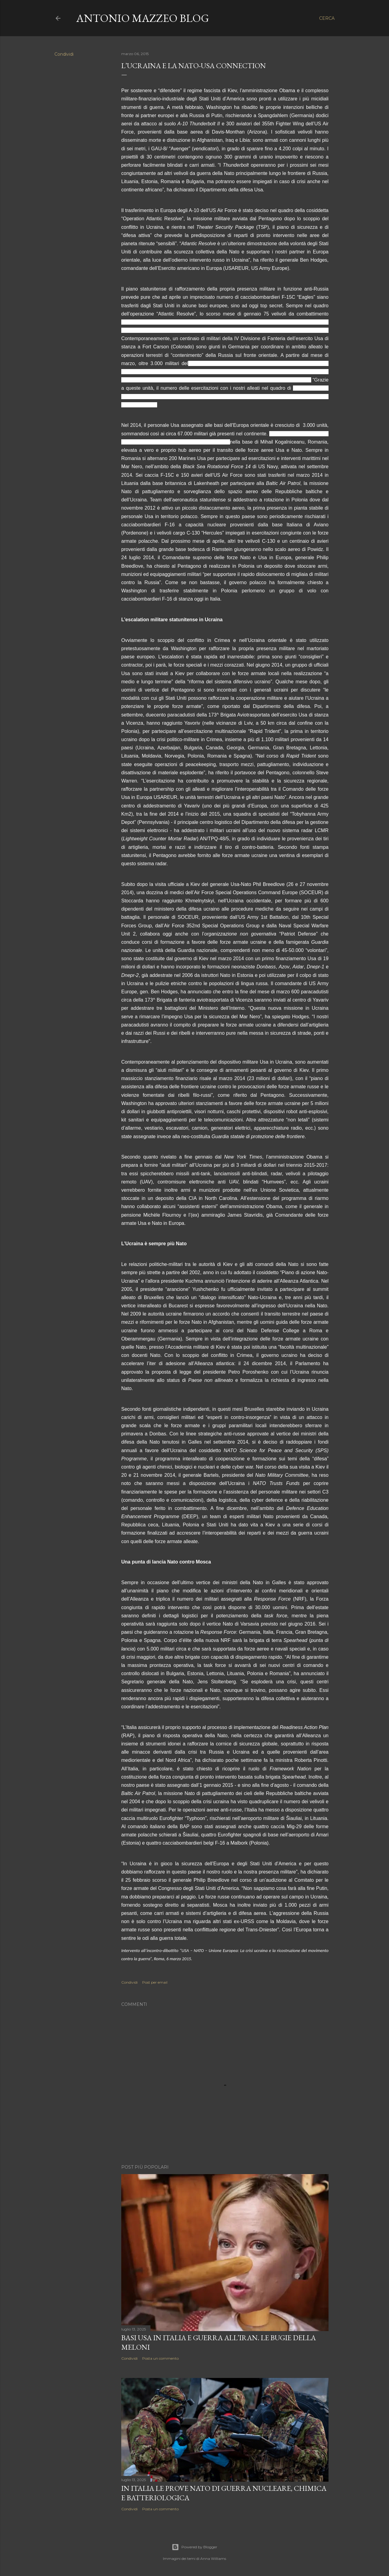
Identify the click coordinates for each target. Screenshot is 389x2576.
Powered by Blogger (194, 2547)
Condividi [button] (64, 54)
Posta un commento (160, 2358)
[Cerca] (327, 18)
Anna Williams (213, 2558)
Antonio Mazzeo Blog (142, 18)
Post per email (154, 1982)
